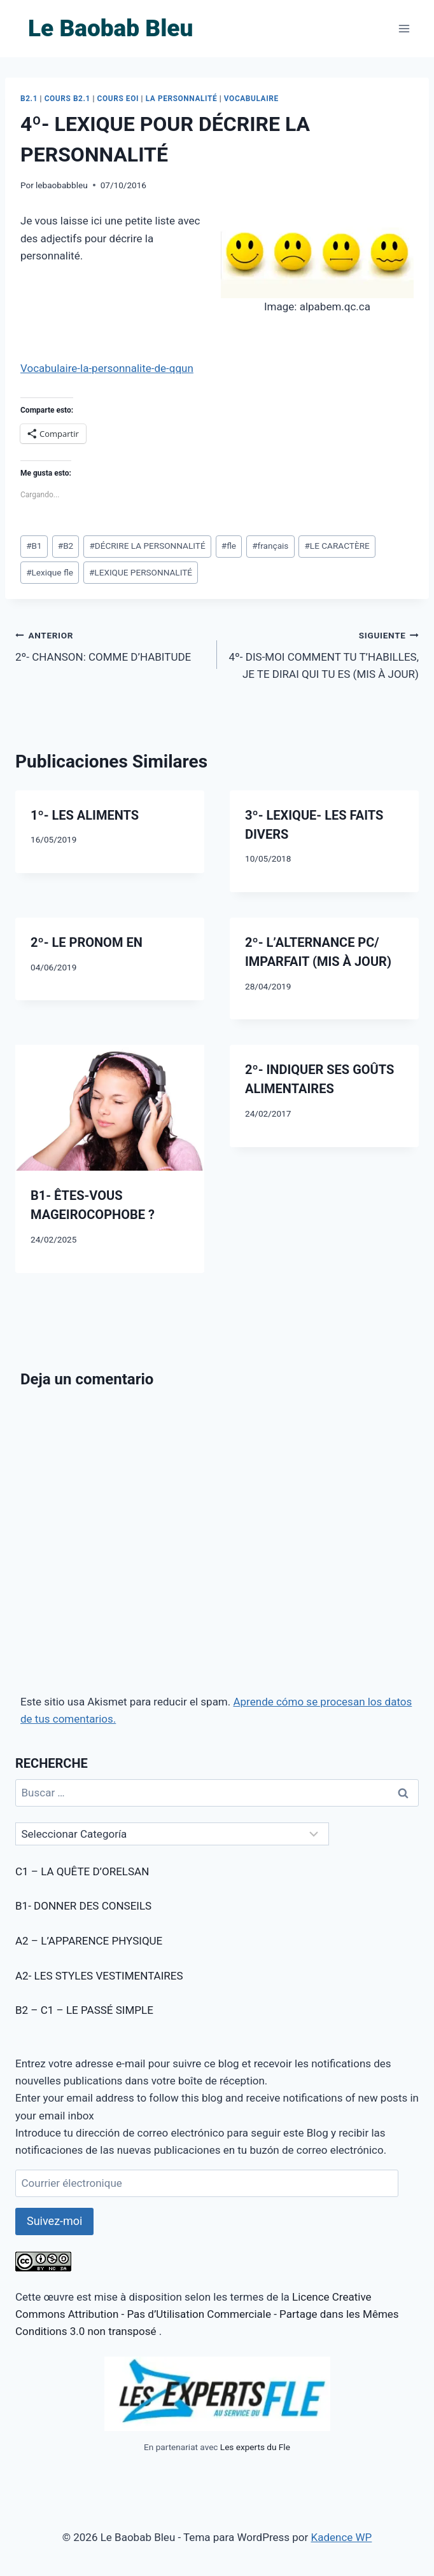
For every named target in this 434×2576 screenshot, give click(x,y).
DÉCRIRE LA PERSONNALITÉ (147, 546)
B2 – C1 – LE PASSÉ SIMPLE (84, 2010)
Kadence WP (341, 2537)
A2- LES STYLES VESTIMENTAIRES (99, 1975)
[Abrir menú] (404, 28)
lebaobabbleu (62, 185)
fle (228, 546)
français (270, 546)
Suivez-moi (54, 2221)
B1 (34, 546)
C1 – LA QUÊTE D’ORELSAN (82, 1871)
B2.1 (29, 98)
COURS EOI (118, 98)
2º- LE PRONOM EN (87, 942)
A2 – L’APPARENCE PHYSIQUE (88, 1940)
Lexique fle (49, 572)
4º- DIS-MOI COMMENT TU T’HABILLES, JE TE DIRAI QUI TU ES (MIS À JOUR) (323, 653)
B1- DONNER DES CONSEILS (83, 1905)
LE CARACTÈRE (336, 546)
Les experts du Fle (255, 2447)
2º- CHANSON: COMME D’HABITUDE (110, 645)
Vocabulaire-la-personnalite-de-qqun (106, 368)
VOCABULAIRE (251, 98)
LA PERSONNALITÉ (182, 98)
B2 (66, 546)
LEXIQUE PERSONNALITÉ (140, 572)
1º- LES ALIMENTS (85, 815)
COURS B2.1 (67, 98)
